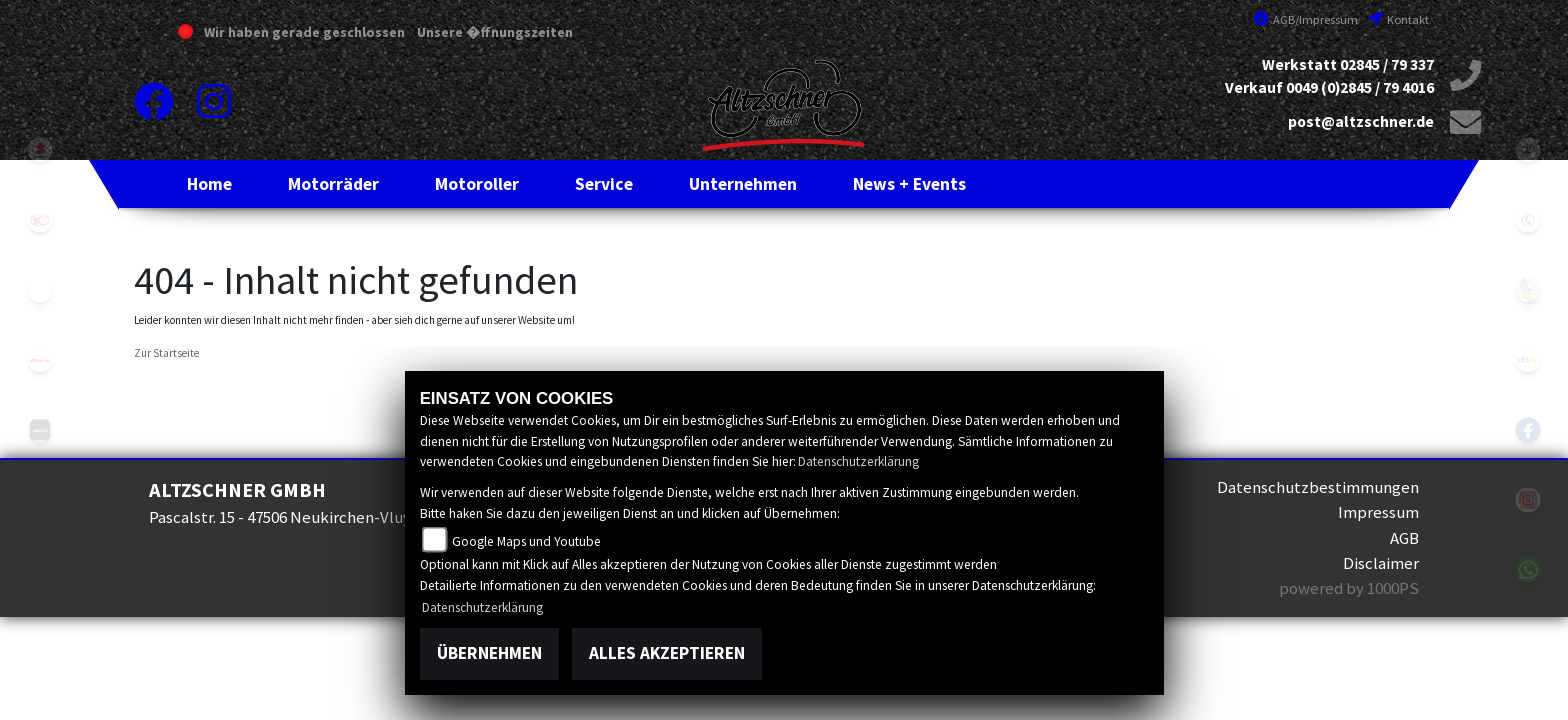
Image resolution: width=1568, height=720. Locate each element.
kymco (40, 220)
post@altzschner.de (1361, 121)
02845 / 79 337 (1387, 64)
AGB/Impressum (1306, 19)
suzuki (40, 150)
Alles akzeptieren (667, 653)
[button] (333, 184)
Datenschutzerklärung (858, 461)
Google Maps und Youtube (526, 541)
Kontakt (1398, 19)
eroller (40, 290)
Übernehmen (489, 653)
